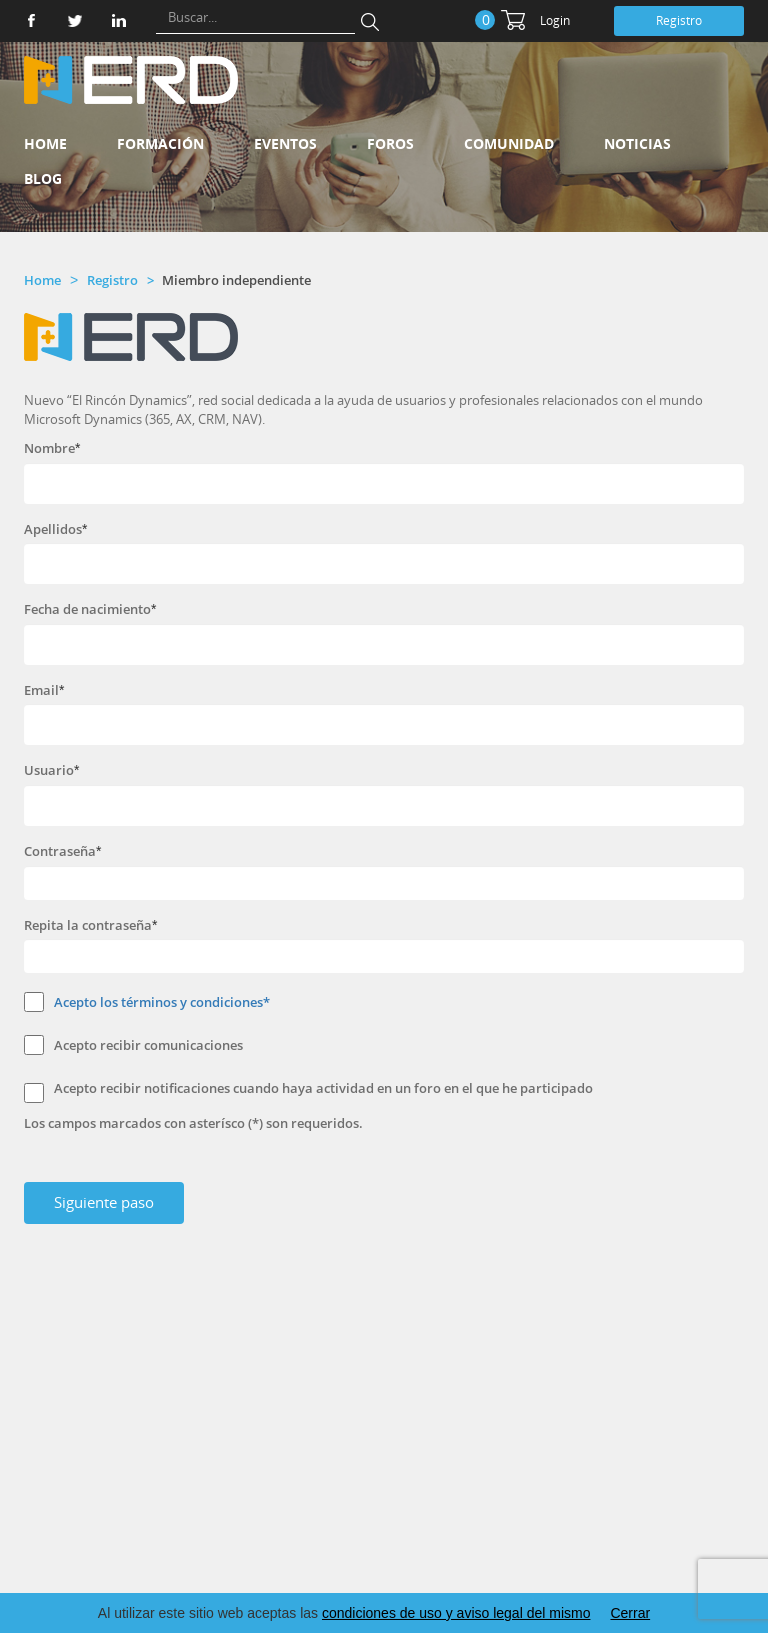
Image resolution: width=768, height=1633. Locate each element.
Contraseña (60, 851)
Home (45, 143)
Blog (43, 178)
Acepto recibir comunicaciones (148, 1045)
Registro (679, 20)
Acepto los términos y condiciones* (162, 1002)
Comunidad (509, 143)
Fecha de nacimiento (87, 609)
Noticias (637, 143)
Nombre (49, 448)
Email (41, 690)
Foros (390, 143)
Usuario (49, 770)
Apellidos (53, 529)
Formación (160, 143)
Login (555, 20)
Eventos (285, 143)
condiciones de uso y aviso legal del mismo (456, 1613)
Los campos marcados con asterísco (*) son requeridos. (193, 1123)
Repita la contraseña (88, 925)
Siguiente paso (104, 1202)
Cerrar (630, 1613)
